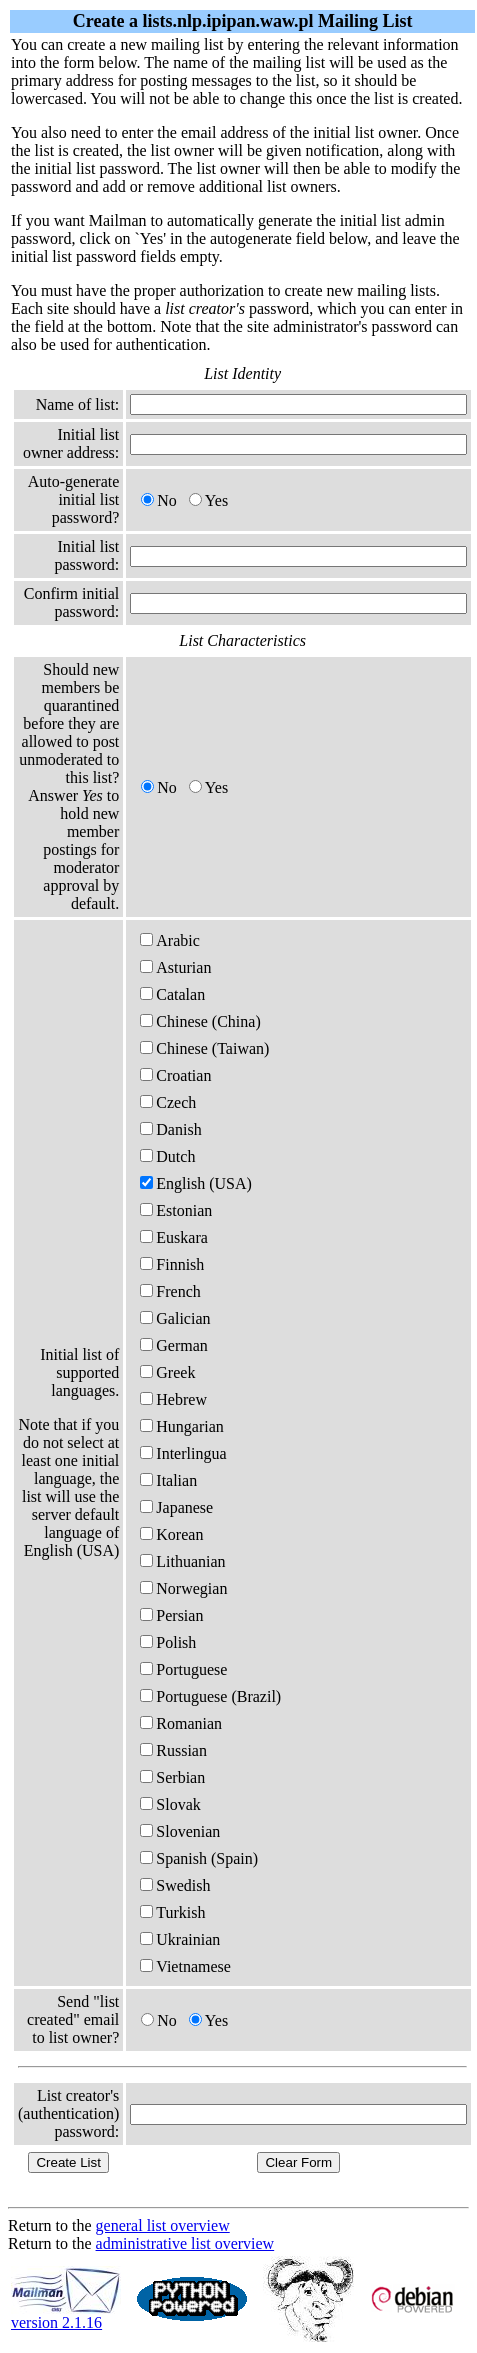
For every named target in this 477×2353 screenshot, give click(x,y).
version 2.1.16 (66, 2315)
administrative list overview (185, 2243)
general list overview (163, 2225)
